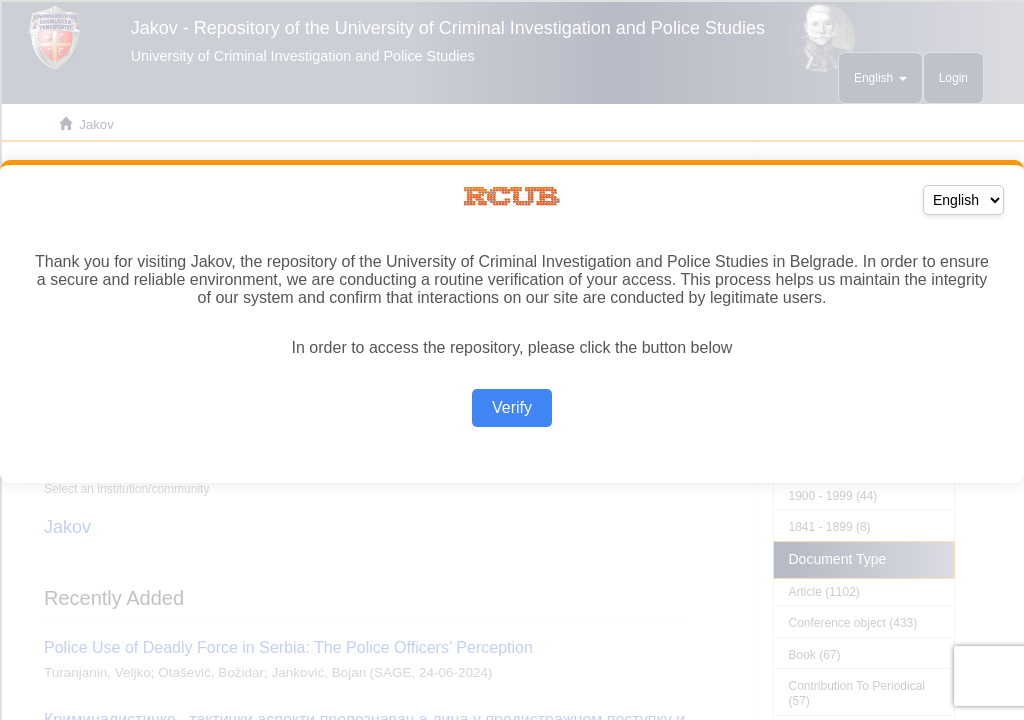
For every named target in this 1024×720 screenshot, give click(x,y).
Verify (512, 407)
